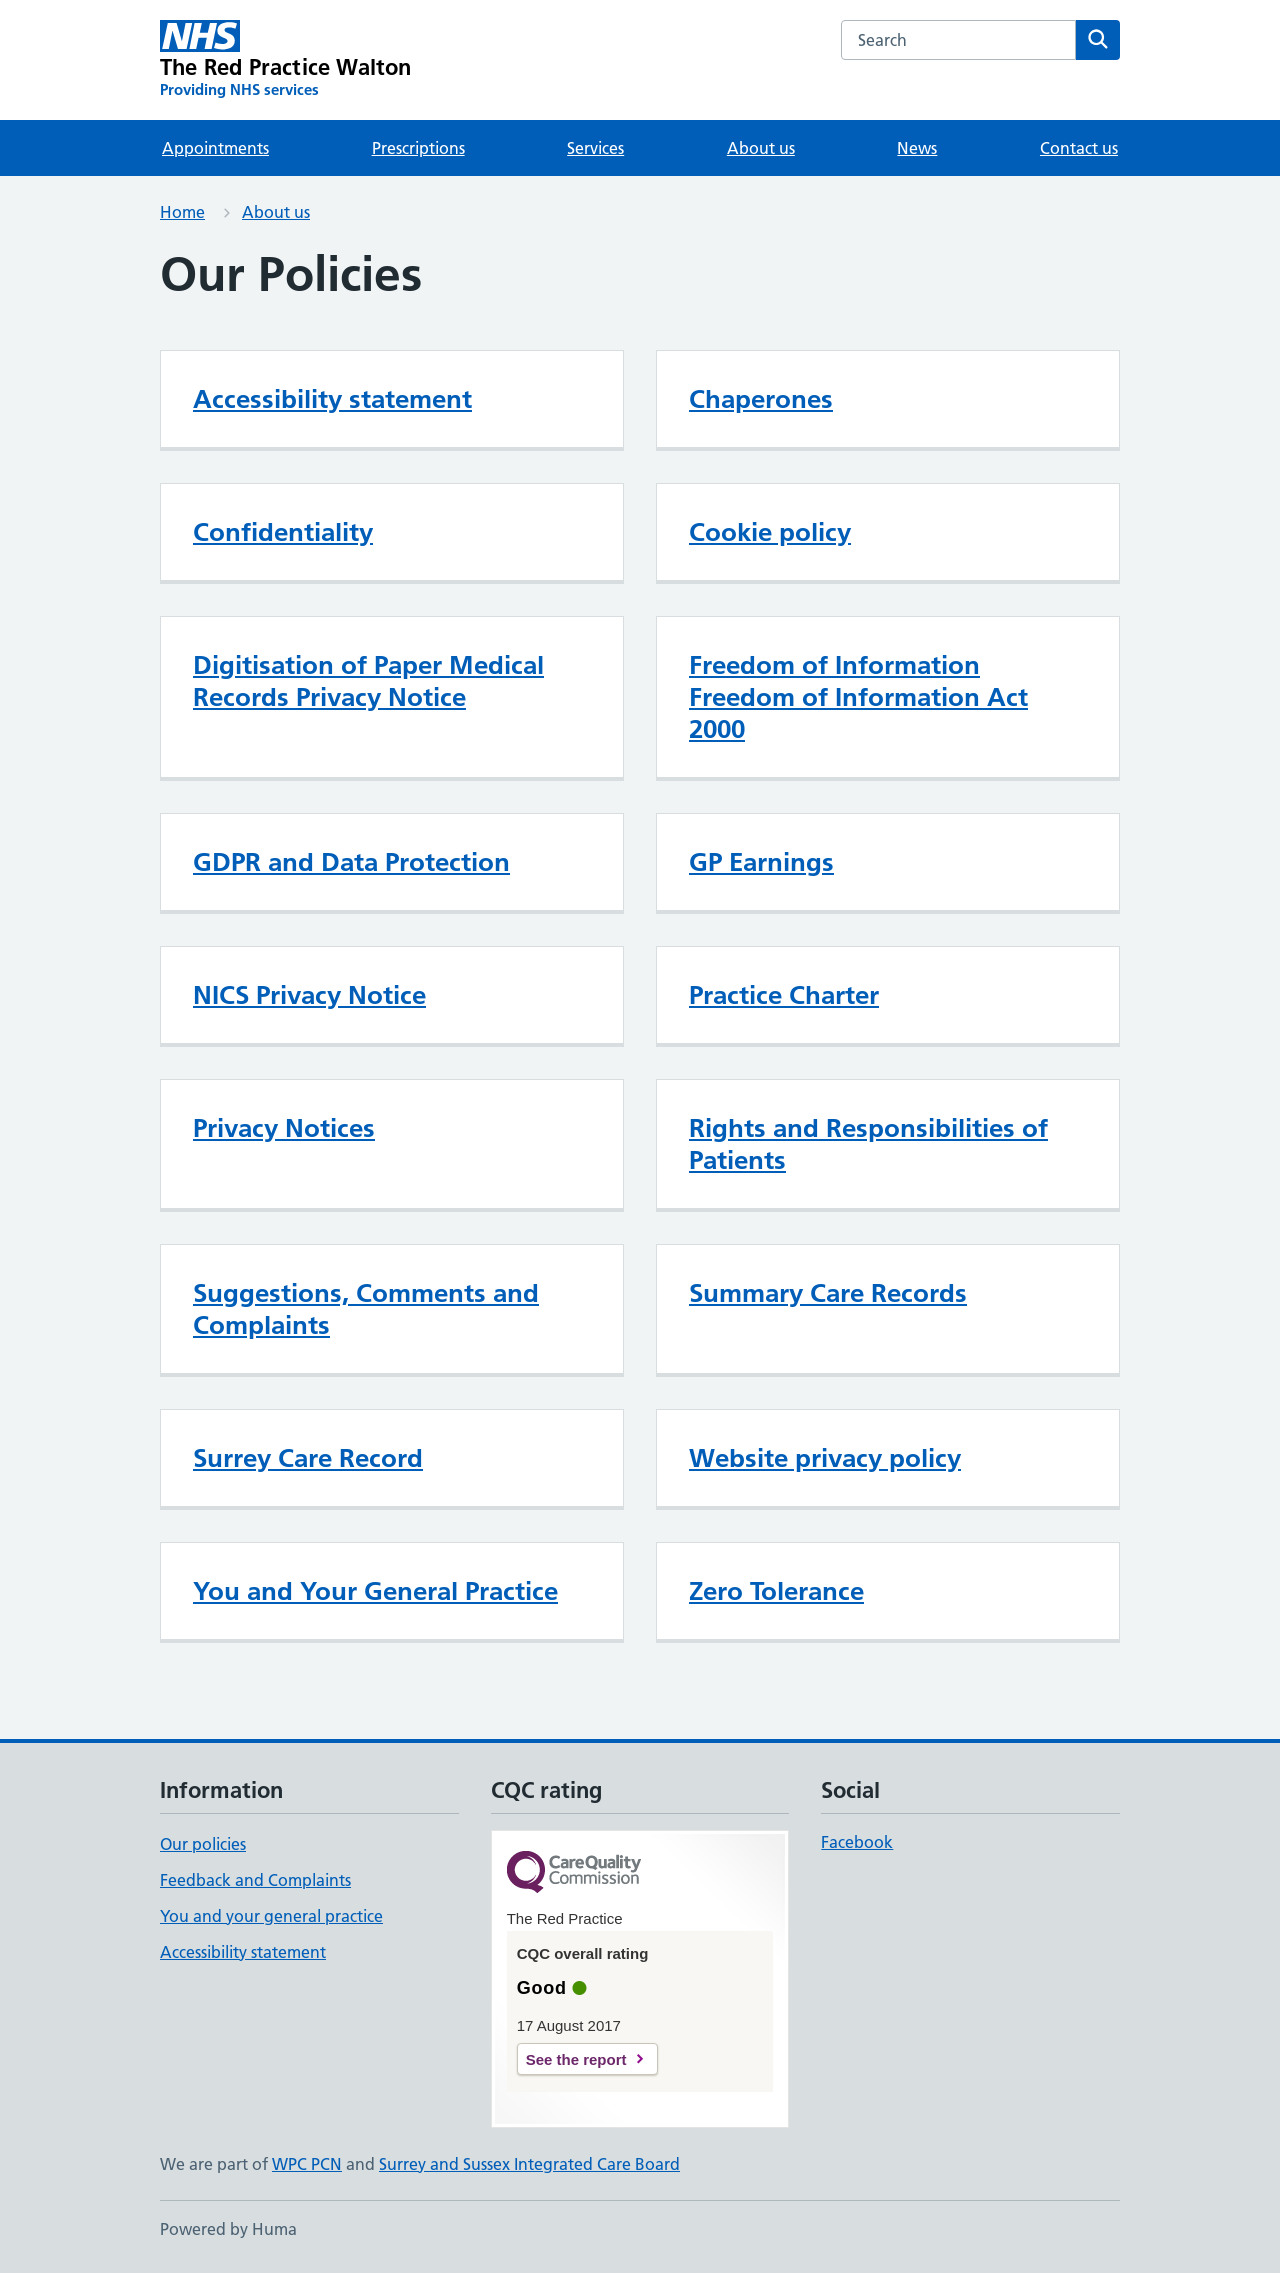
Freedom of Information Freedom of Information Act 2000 (858, 697)
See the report (576, 2059)
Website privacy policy (825, 1458)
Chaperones (761, 399)
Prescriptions (418, 148)
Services (595, 148)
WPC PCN (307, 2164)
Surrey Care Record (308, 1458)
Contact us (1079, 148)
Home (182, 212)
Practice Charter (784, 995)
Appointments (215, 148)
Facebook (857, 1842)
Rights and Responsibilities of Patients (868, 1144)
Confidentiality (283, 532)
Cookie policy (770, 532)
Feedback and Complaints (255, 1880)
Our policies (203, 1844)
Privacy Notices (284, 1128)
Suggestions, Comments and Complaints (366, 1309)
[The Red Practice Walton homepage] (286, 60)
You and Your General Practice (375, 1591)
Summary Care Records (828, 1293)
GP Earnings (761, 862)
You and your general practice (271, 1916)
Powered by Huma (228, 2229)
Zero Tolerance (776, 1591)
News (917, 148)
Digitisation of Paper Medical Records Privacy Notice (368, 681)
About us (761, 148)
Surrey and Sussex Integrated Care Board (529, 2164)
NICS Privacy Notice (309, 995)
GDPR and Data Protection (351, 862)
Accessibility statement (332, 399)
